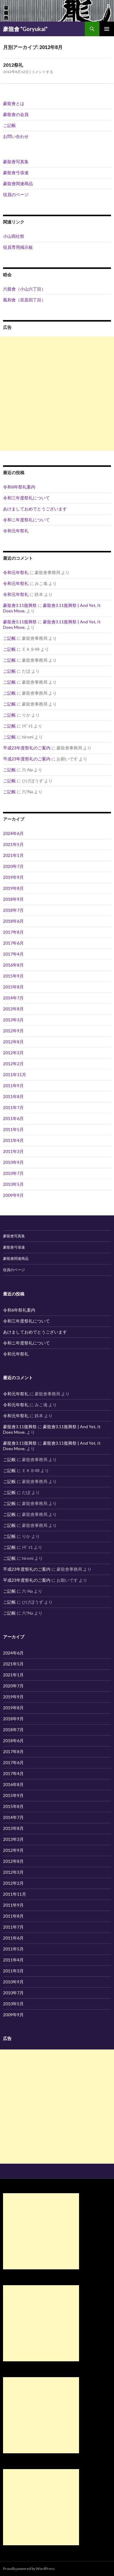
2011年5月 (13, 1129)
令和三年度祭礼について (26, 497)
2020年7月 (13, 866)
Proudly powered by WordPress (29, 2568)
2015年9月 (13, 975)
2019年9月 (13, 877)
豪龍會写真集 (16, 161)
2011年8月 (13, 1096)
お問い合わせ (16, 136)
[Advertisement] (57, 394)
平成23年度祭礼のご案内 (26, 747)
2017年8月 (13, 932)
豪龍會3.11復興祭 (20, 605)
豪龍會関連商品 (18, 183)
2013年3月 (13, 1019)
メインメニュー (106, 29)
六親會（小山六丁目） (24, 288)
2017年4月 (13, 954)
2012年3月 (13, 1052)
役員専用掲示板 (18, 247)
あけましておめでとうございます (35, 508)
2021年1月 (13, 855)
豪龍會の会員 (16, 114)
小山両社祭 (13, 236)
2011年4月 (13, 1140)
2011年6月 (13, 1118)
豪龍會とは (13, 103)
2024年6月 (13, 833)
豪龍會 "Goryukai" (25, 29)
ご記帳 (9, 125)
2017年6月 (13, 943)
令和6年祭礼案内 (19, 486)
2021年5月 (13, 844)
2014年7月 (13, 997)
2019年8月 (13, 888)
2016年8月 (13, 964)
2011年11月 (14, 1074)
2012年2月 (13, 1063)
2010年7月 (13, 1173)
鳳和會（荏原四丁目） (24, 299)
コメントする (42, 71)
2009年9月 (13, 1195)
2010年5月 (13, 1184)
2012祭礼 (13, 65)
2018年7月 (13, 910)
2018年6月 (13, 921)
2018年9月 (13, 899)
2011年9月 (13, 1085)
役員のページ (16, 194)
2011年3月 (13, 1151)
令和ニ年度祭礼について (26, 519)
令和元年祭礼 (16, 530)
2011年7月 (13, 1107)
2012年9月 (13, 1030)
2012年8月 (13, 1041)
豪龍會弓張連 (16, 172)
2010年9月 (13, 1162)
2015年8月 (13, 986)
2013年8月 (13, 1008)
